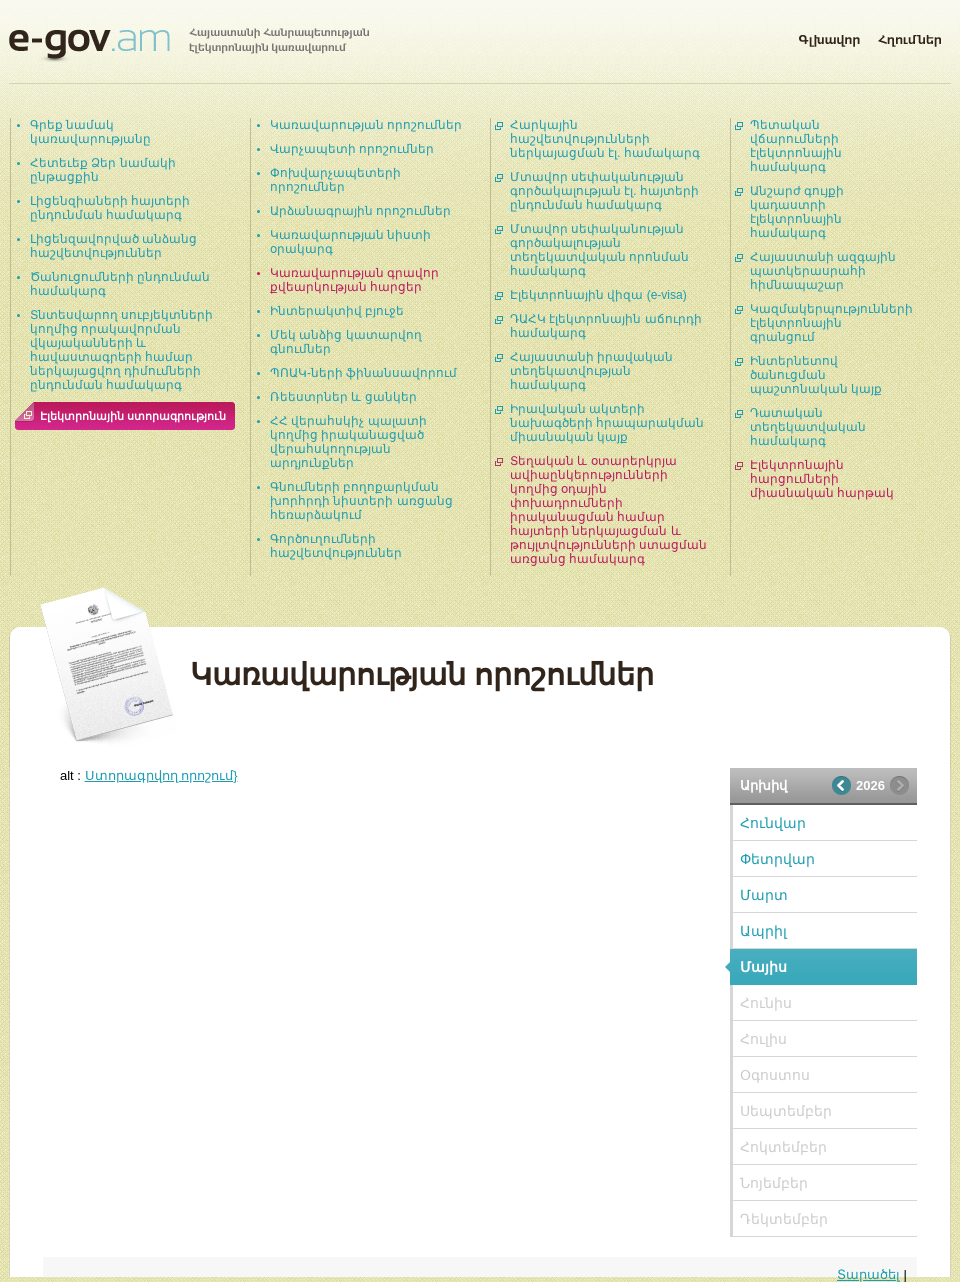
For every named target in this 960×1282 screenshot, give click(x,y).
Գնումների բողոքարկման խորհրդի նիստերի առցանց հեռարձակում (361, 501)
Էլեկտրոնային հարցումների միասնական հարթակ (822, 479)
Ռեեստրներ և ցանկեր (343, 397)
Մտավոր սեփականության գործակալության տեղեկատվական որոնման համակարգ (599, 250)
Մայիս (763, 967)
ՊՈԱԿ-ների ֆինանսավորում (363, 373)
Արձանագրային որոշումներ (360, 211)
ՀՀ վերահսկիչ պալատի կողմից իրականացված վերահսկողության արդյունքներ (348, 442)
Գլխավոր (829, 36)
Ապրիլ (763, 931)
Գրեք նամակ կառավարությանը (90, 132)
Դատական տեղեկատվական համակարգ (808, 427)
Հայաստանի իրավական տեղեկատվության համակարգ (591, 371)
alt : (149, 775)
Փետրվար (777, 859)
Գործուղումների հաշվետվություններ (336, 546)
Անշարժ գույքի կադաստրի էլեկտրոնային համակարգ (797, 212)
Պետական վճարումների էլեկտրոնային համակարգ (796, 146)
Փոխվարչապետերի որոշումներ (335, 180)
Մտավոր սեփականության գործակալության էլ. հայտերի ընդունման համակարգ (604, 191)
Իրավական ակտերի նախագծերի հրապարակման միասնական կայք (607, 423)
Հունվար (773, 823)
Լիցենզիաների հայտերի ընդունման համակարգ (110, 208)
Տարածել (868, 1274)
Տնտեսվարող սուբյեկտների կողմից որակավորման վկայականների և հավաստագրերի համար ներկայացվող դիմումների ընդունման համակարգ (121, 350)
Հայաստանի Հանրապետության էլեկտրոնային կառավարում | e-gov (189, 45)
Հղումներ (910, 36)
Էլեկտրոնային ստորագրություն (133, 416)
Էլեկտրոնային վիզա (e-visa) (598, 295)
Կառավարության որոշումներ (366, 125)
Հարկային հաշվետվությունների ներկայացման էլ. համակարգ (605, 139)
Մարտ (764, 895)
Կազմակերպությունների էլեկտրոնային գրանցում (831, 323)
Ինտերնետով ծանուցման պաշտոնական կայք (816, 375)
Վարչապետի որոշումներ (352, 149)
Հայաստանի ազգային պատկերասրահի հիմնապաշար (823, 271)
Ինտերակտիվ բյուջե (337, 311)
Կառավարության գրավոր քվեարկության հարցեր (354, 280)
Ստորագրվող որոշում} (161, 775)
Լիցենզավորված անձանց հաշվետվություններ (113, 246)
